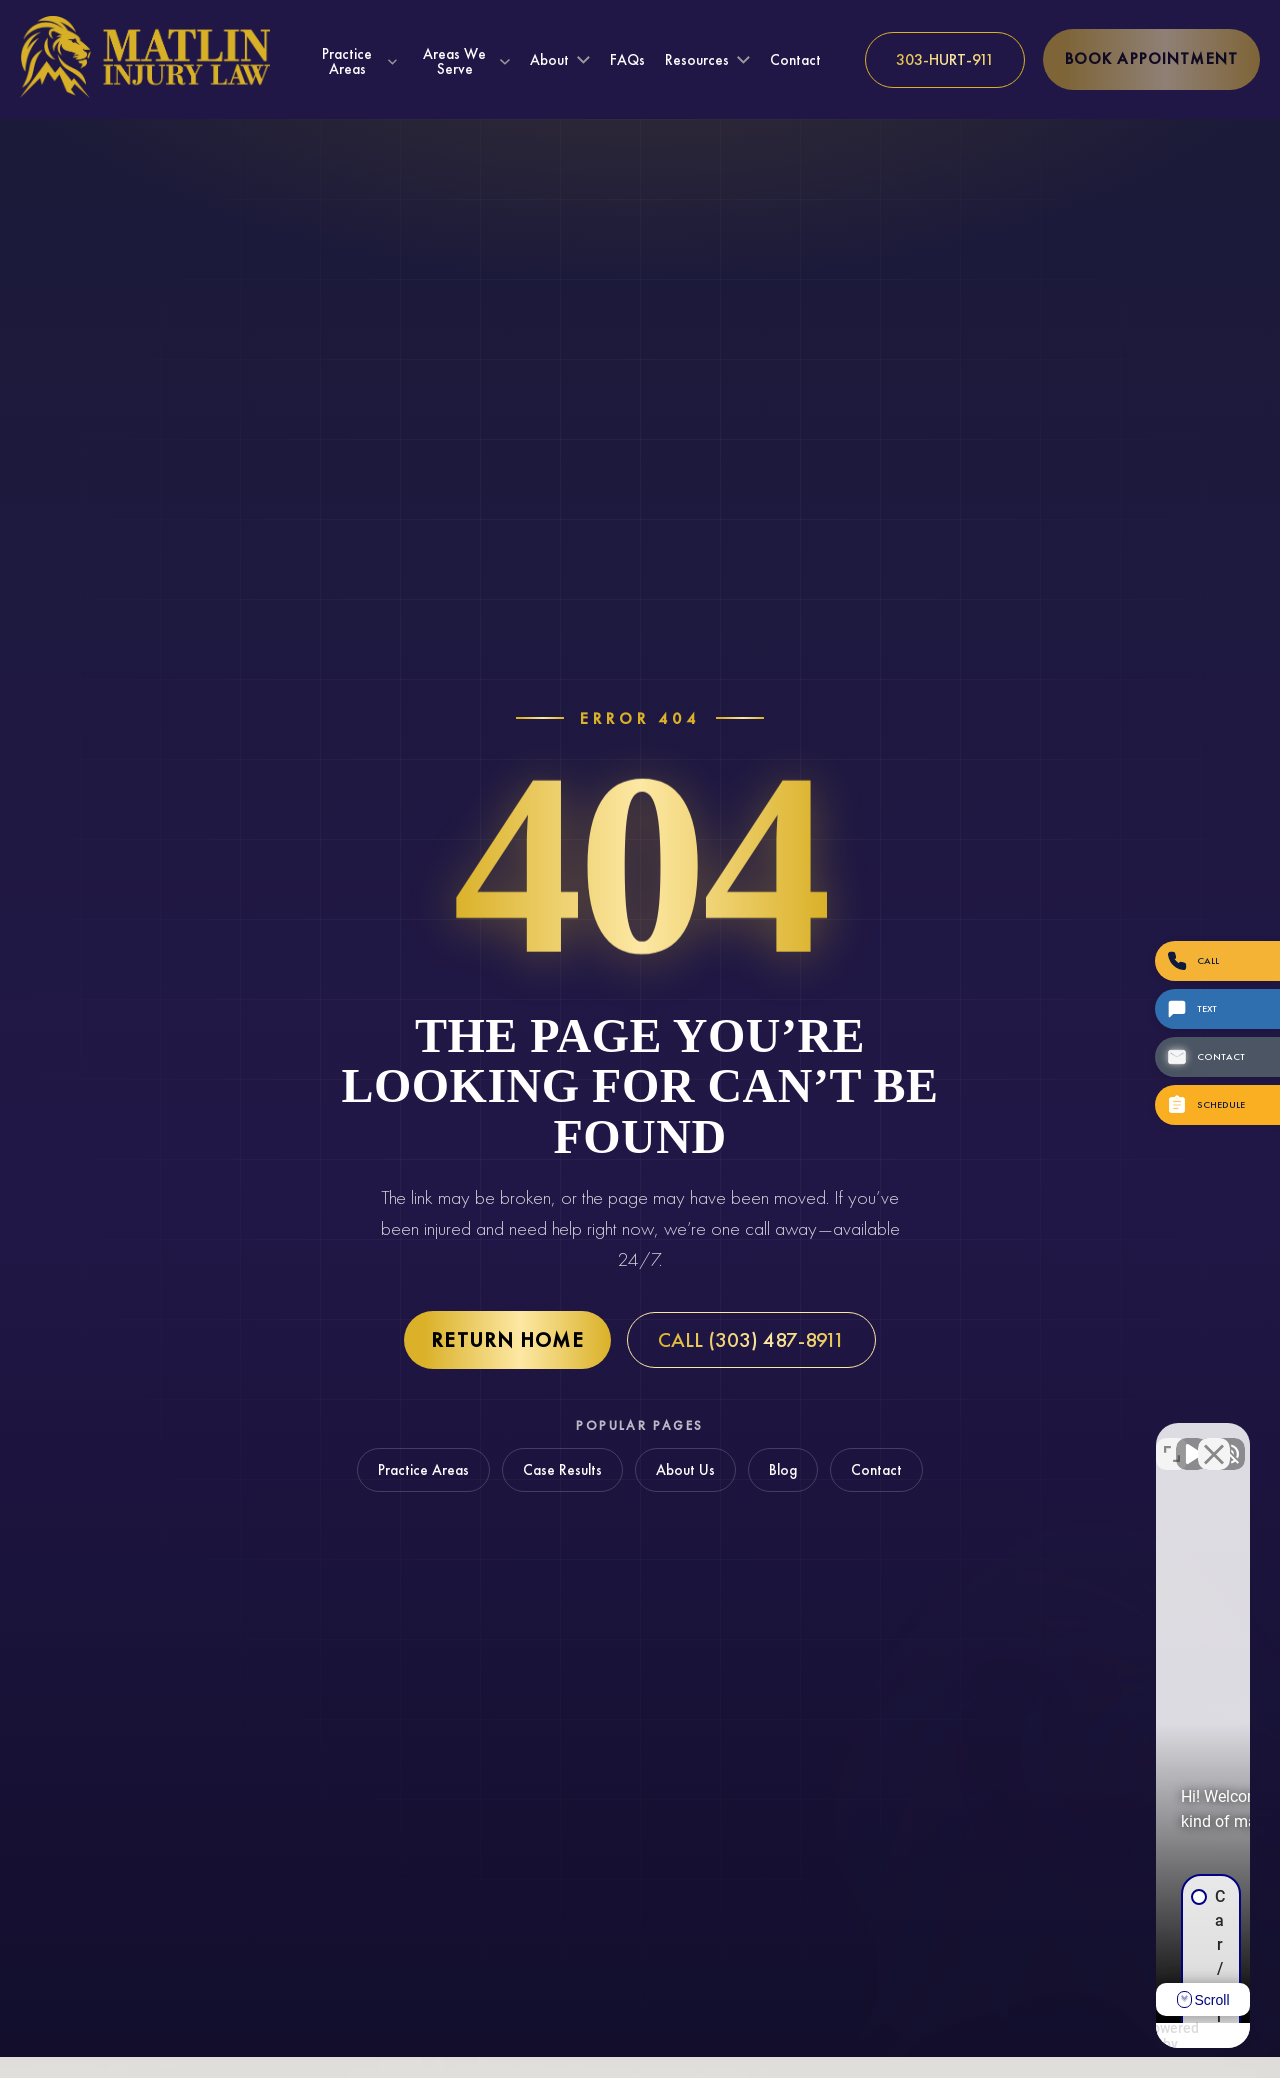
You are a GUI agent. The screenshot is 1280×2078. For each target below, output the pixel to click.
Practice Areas (347, 61)
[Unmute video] (926, 1439)
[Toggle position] (1172, 1439)
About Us (685, 1470)
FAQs (627, 60)
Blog (783, 1470)
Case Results (562, 1470)
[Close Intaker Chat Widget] (1214, 1439)
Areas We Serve (454, 61)
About (549, 60)
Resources (697, 60)
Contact (795, 60)
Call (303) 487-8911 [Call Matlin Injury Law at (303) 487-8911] (751, 1339)
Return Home (507, 1339)
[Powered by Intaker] (1110, 2036)
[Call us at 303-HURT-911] (945, 60)
